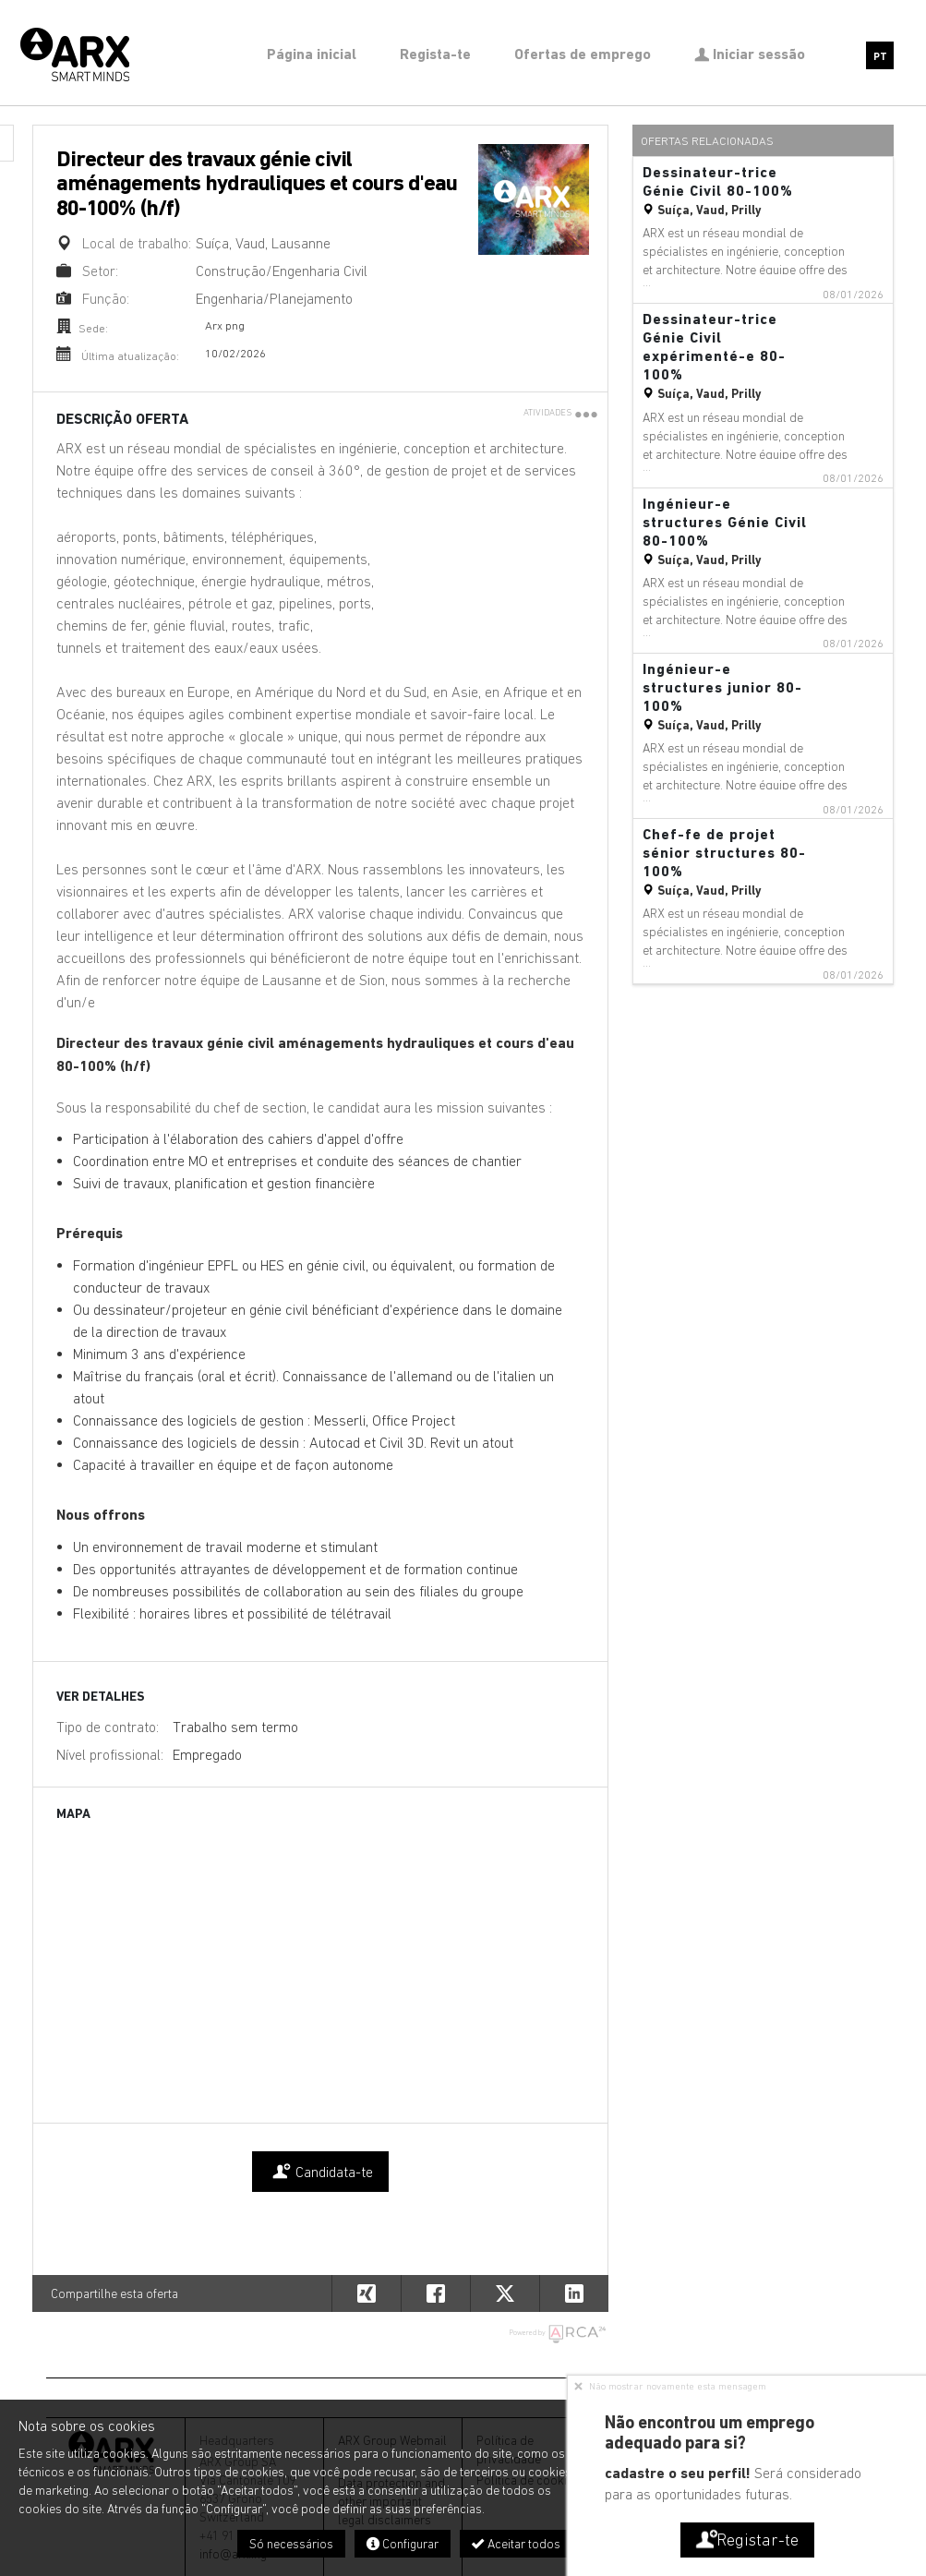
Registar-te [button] (746, 2540)
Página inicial (311, 54)
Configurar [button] (403, 2543)
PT (880, 57)
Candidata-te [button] (320, 2171)
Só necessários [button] (291, 2543)
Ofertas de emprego (582, 54)
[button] (573, 2293)
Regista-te (435, 54)
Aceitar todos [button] (516, 2543)
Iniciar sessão (749, 54)
